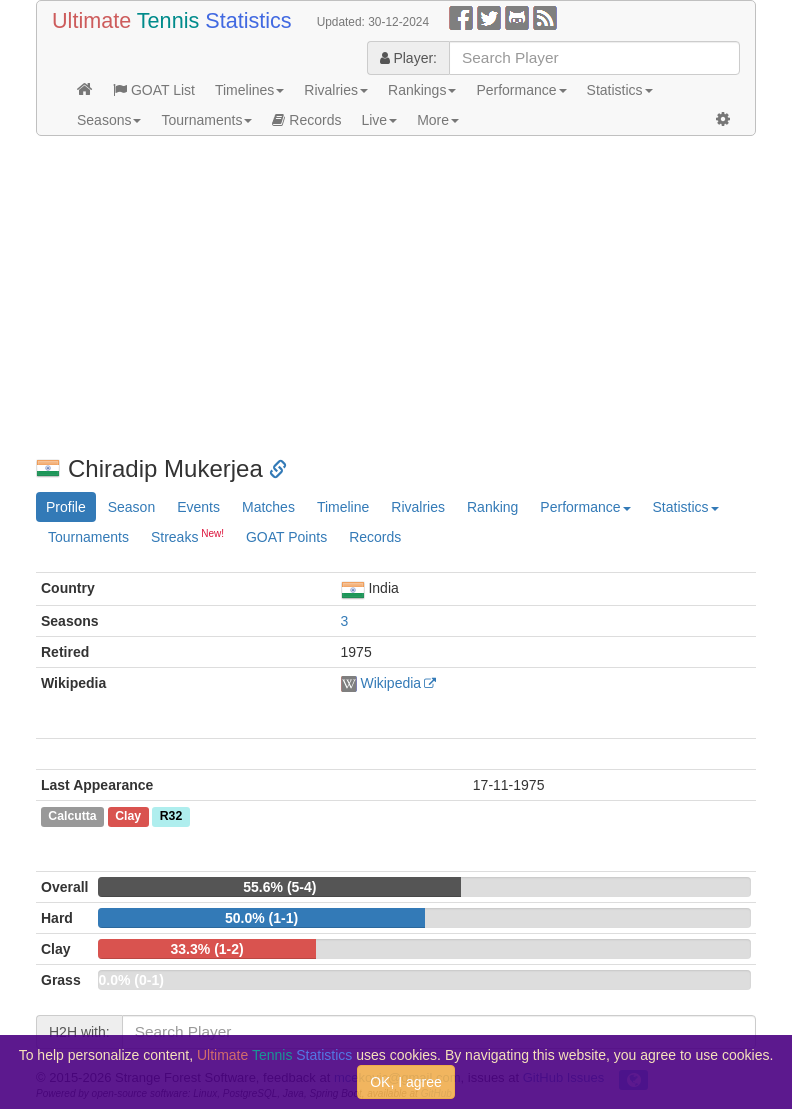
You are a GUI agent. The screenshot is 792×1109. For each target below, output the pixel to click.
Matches (268, 507)
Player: (408, 58)
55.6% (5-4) (279, 887)
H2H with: (79, 1032)
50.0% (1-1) (261, 918)
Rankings (422, 90)
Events (198, 507)
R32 (171, 817)
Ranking (492, 507)
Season (131, 507)
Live (379, 120)
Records (306, 120)
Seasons (109, 120)
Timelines (249, 90)
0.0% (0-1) (130, 980)
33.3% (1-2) (207, 949)
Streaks (187, 536)
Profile (66, 507)
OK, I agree (406, 1082)
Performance (521, 90)
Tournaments (206, 120)
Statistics (620, 90)
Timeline (343, 507)
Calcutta (72, 817)
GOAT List (154, 90)
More (438, 120)
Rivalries (336, 90)
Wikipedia (390, 683)
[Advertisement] (396, 296)
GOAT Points (286, 537)
